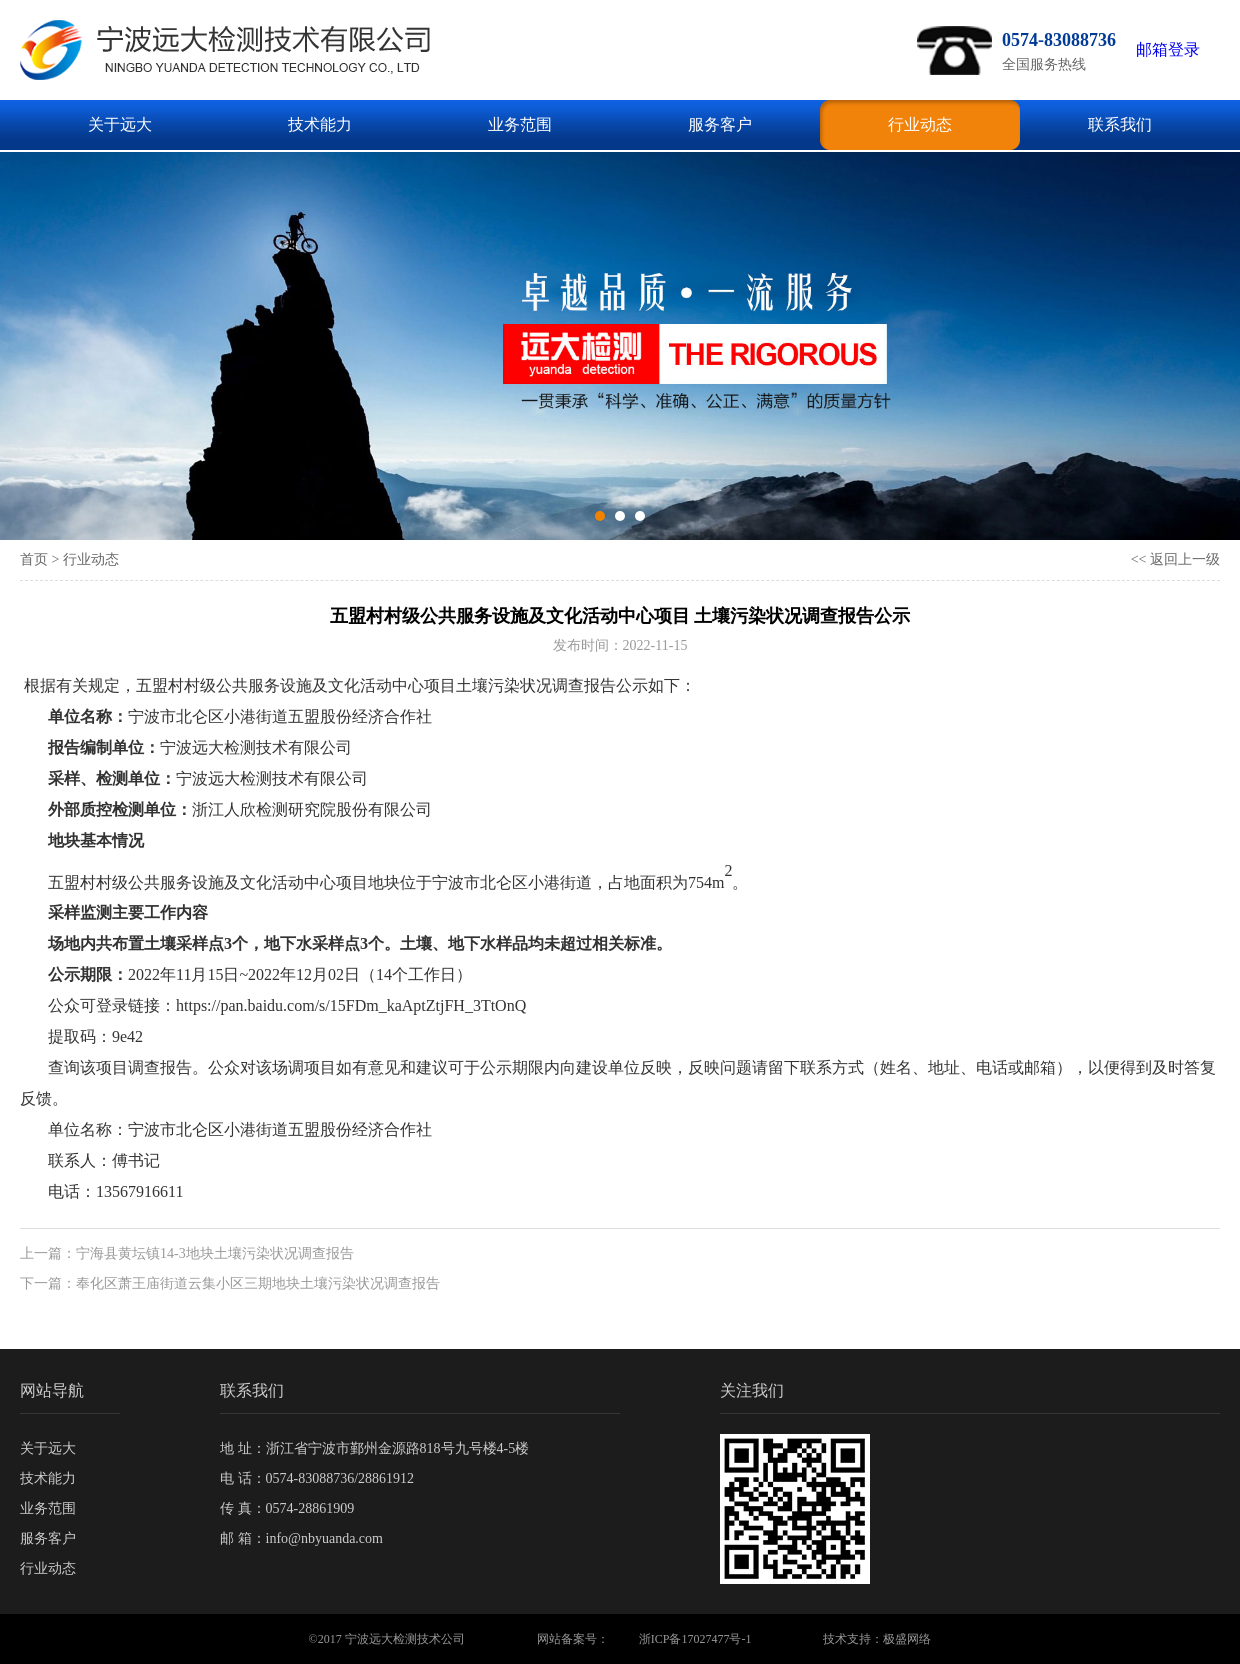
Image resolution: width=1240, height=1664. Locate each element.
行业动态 (920, 124)
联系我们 (1120, 124)
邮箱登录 (1168, 49)
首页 (34, 559)
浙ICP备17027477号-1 (695, 1639)
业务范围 (520, 124)
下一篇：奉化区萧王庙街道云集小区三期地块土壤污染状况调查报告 (230, 1283)
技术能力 (320, 124)
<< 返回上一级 (1175, 559)
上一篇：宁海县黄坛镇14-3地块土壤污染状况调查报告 (187, 1253)
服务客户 (720, 124)
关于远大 (120, 124)
